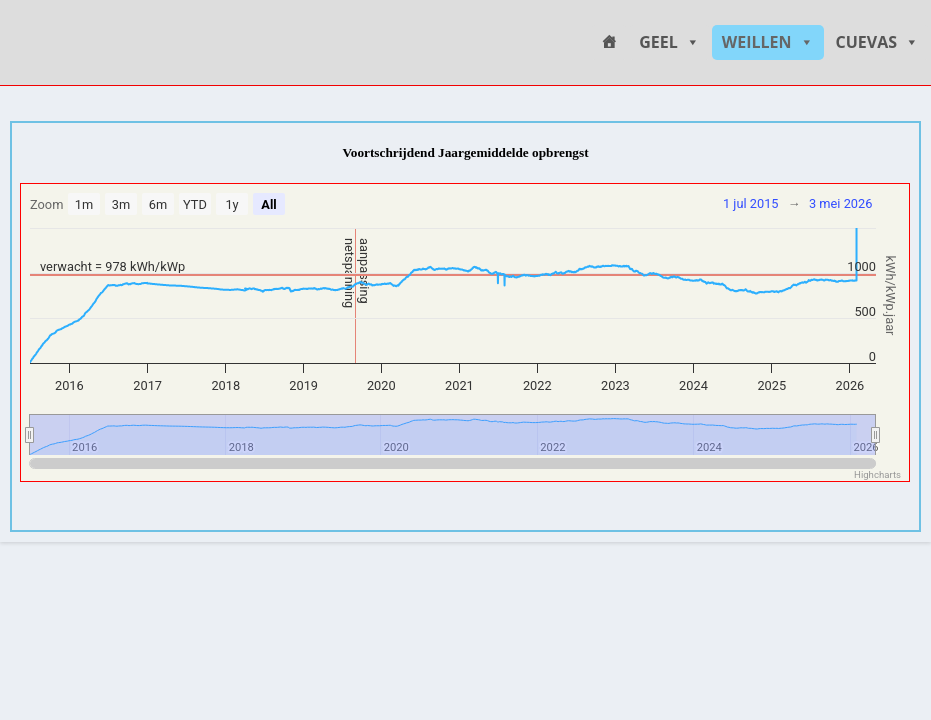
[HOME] (609, 42)
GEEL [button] (669, 42)
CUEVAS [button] (878, 42)
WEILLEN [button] (768, 42)
